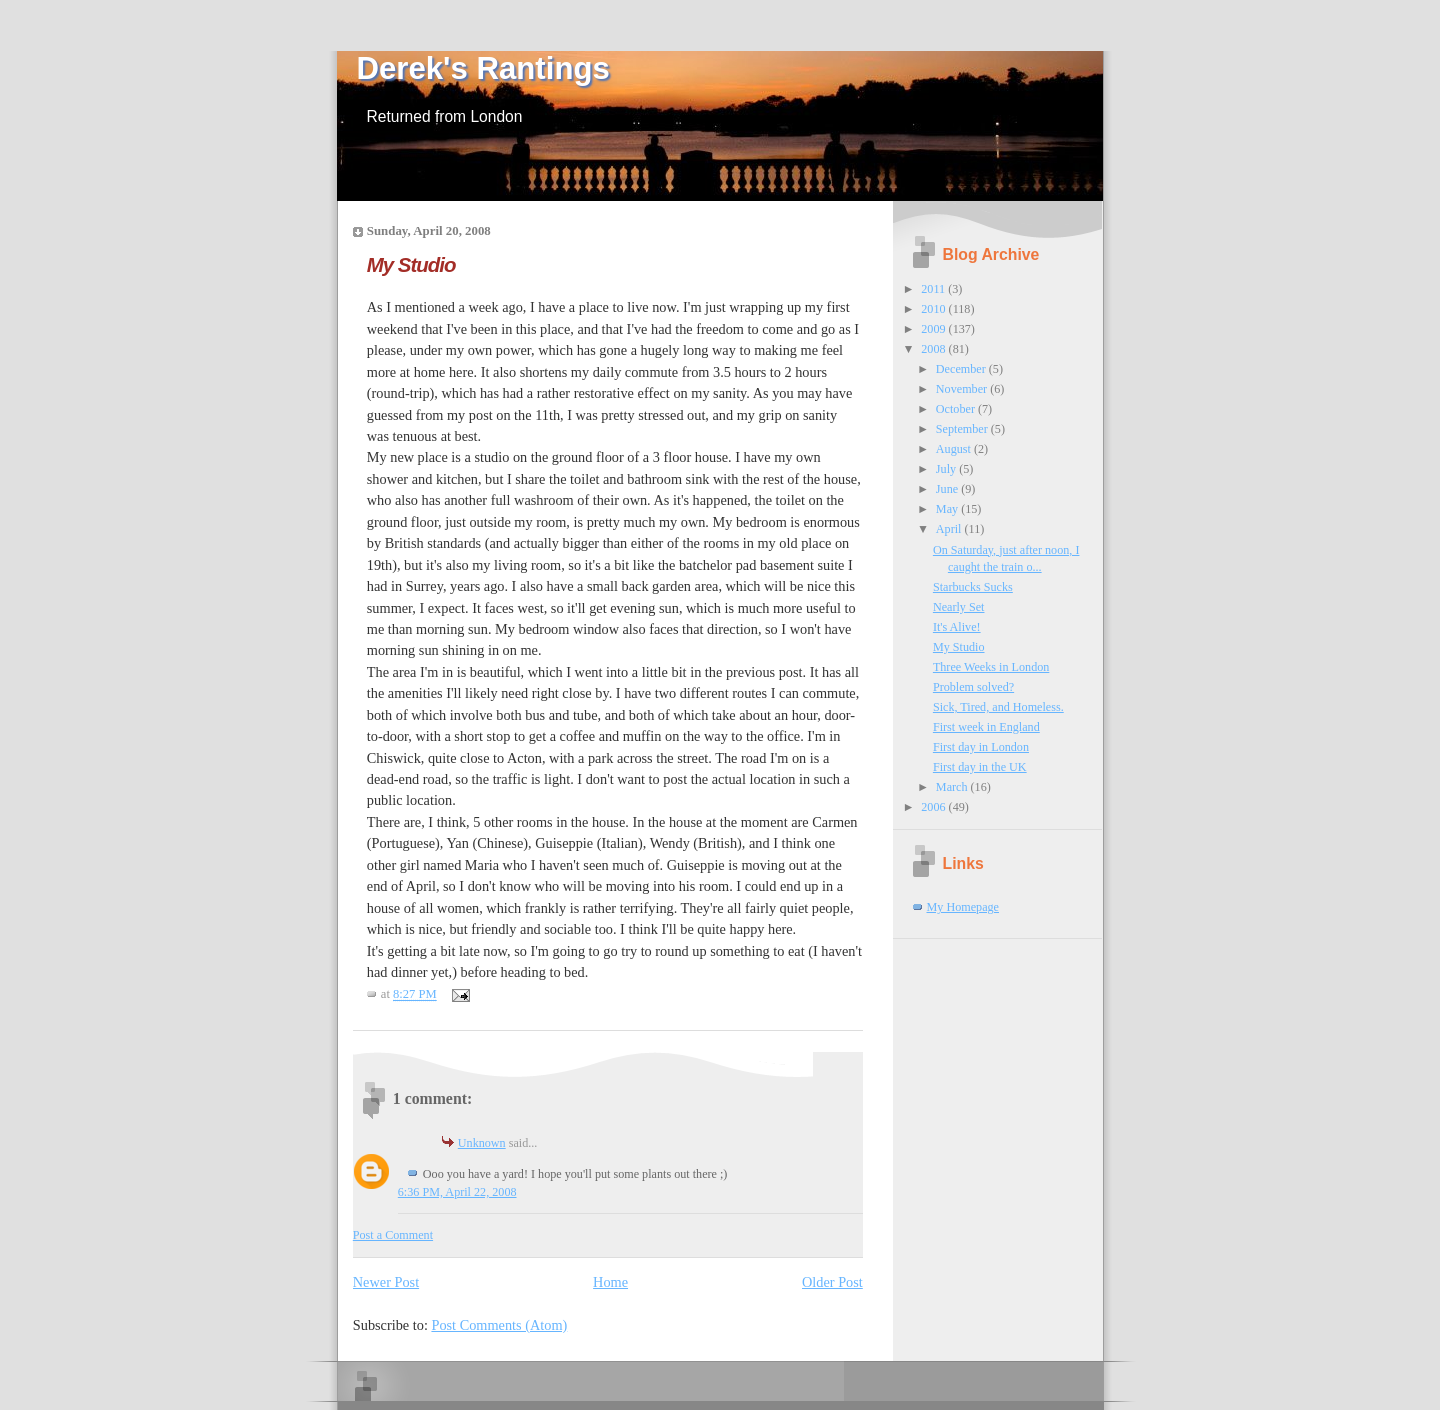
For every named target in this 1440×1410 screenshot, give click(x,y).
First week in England (986, 727)
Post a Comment (393, 1235)
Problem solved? (973, 687)
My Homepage (963, 907)
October (957, 409)
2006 (934, 807)
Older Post (832, 1282)
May (948, 509)
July (947, 469)
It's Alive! (957, 627)
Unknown (482, 1143)
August (955, 449)
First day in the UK (980, 767)
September (963, 429)
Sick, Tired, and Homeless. (998, 707)
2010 (934, 309)
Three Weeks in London (991, 667)
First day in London (981, 747)
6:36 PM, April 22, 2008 (457, 1192)
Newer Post (386, 1282)
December (962, 369)
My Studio (411, 264)
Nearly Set (959, 607)
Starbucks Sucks (973, 587)
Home (610, 1282)
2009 (934, 329)
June (948, 489)
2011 (934, 289)
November (963, 389)
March (953, 787)
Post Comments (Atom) (499, 1325)
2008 (934, 349)
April (950, 529)
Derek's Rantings (483, 68)
